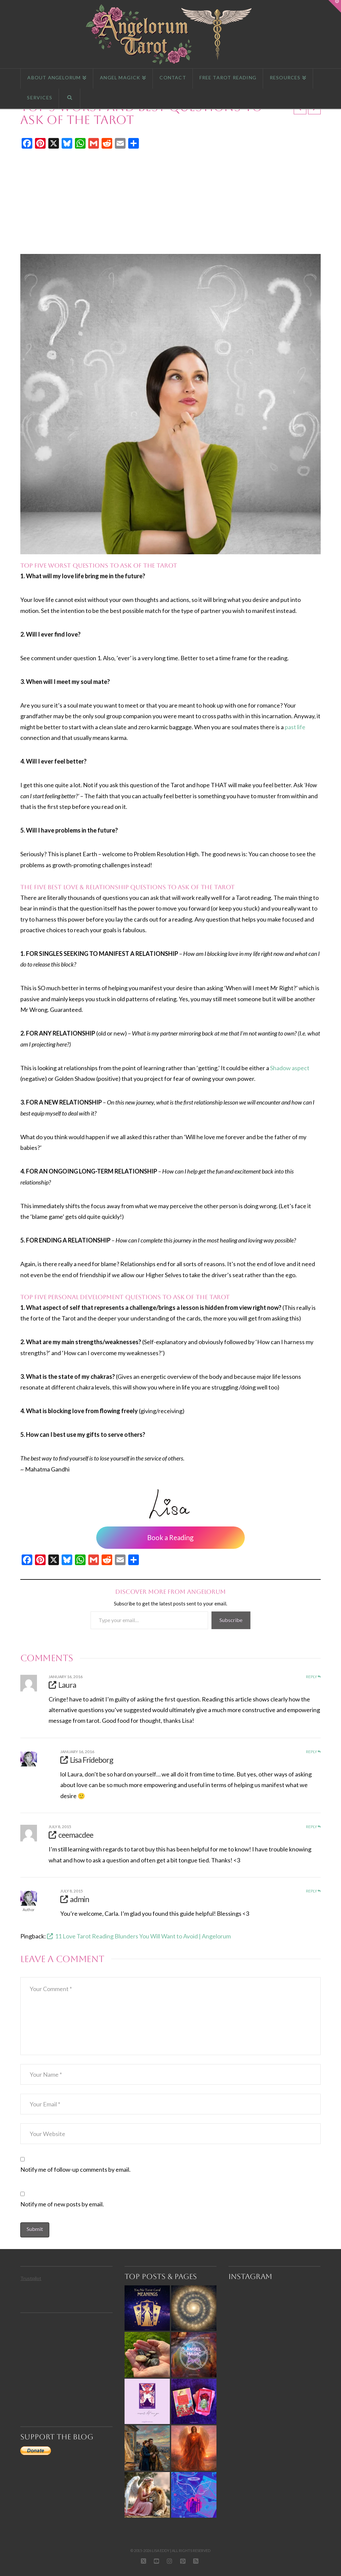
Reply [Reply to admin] (313, 1891)
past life (295, 727)
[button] (334, 6)
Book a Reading (170, 1537)
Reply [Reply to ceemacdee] (313, 1827)
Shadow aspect (289, 1068)
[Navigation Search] (69, 99)
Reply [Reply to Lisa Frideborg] (313, 1752)
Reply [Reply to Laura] (313, 1677)
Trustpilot (30, 2278)
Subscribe (230, 1620)
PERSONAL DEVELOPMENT (86, 1296)
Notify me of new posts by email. (62, 2204)
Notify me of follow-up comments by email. (75, 2169)
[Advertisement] (170, 202)
